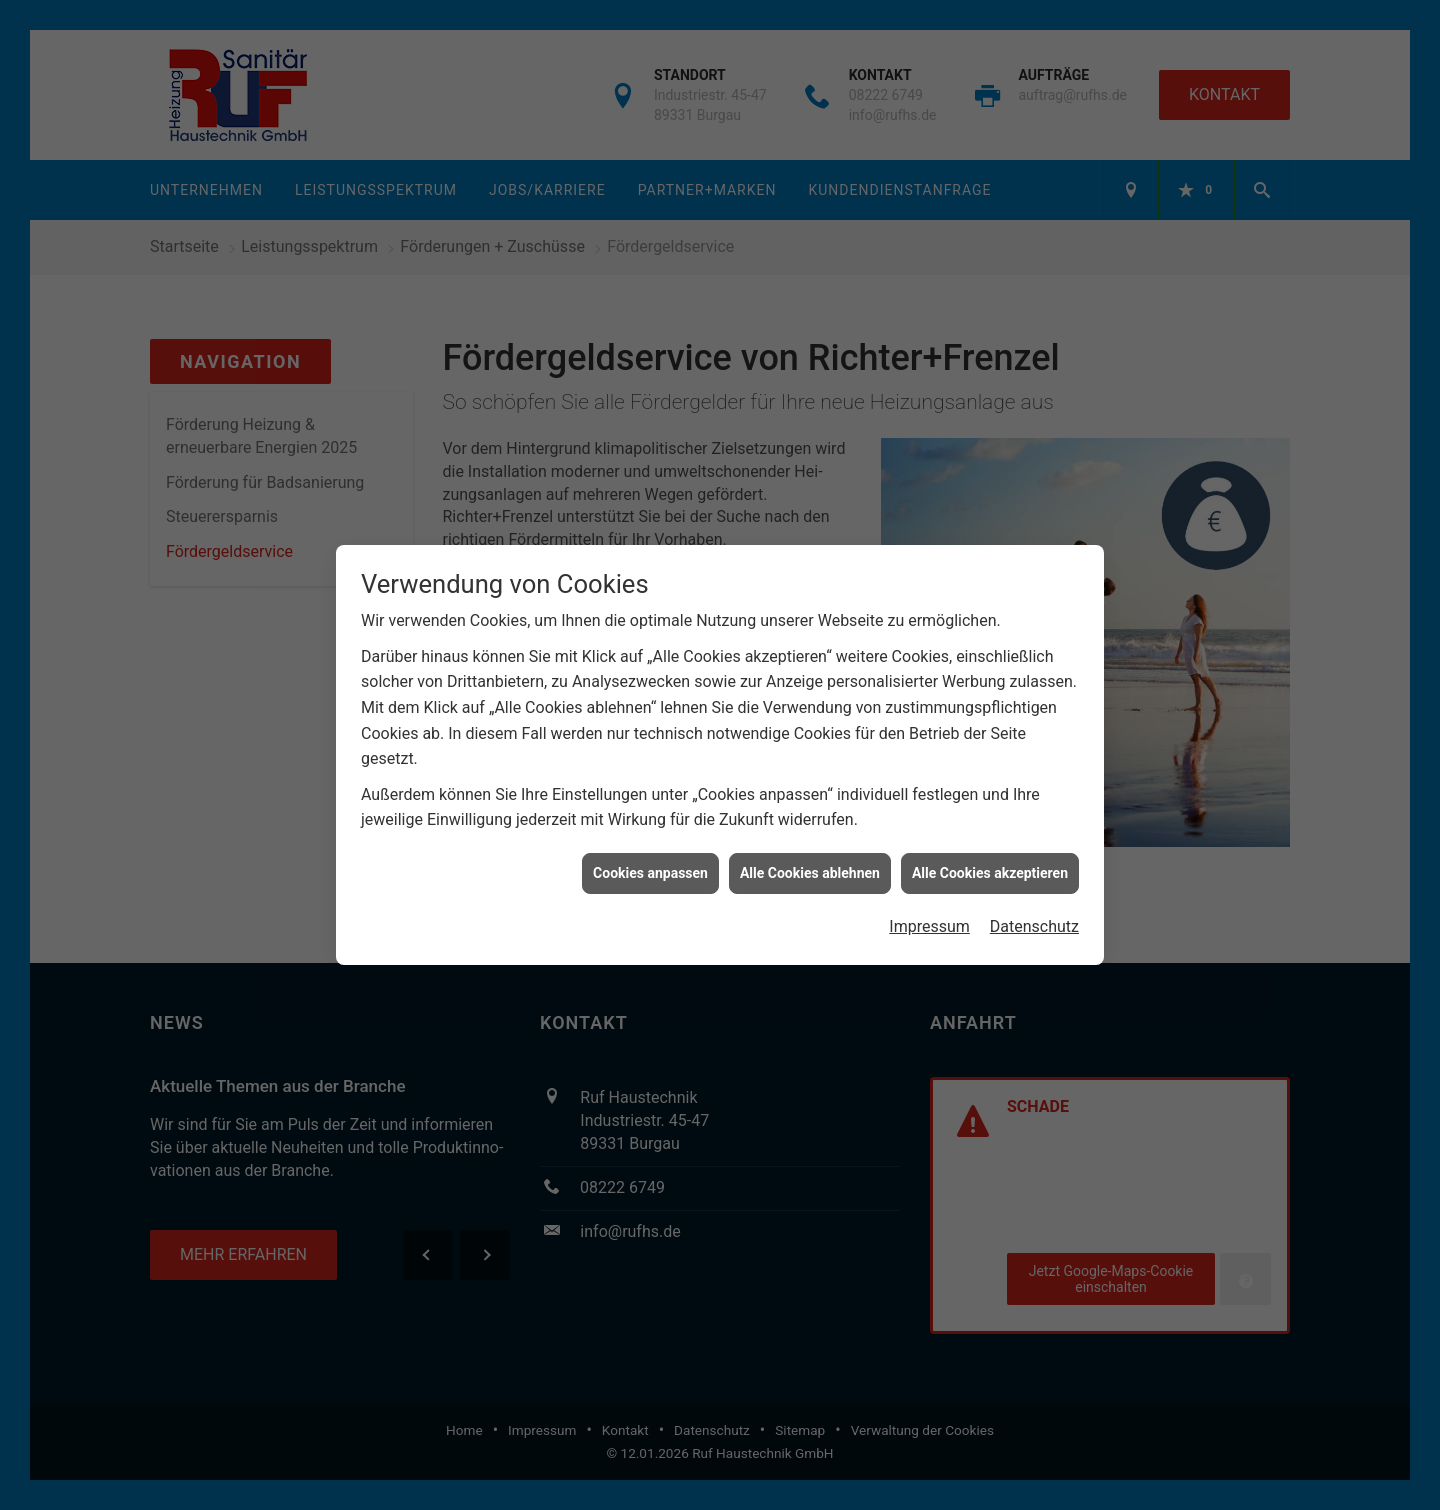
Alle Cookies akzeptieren (990, 863)
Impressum (929, 916)
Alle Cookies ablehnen (810, 863)
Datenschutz (1034, 916)
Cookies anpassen (650, 863)
